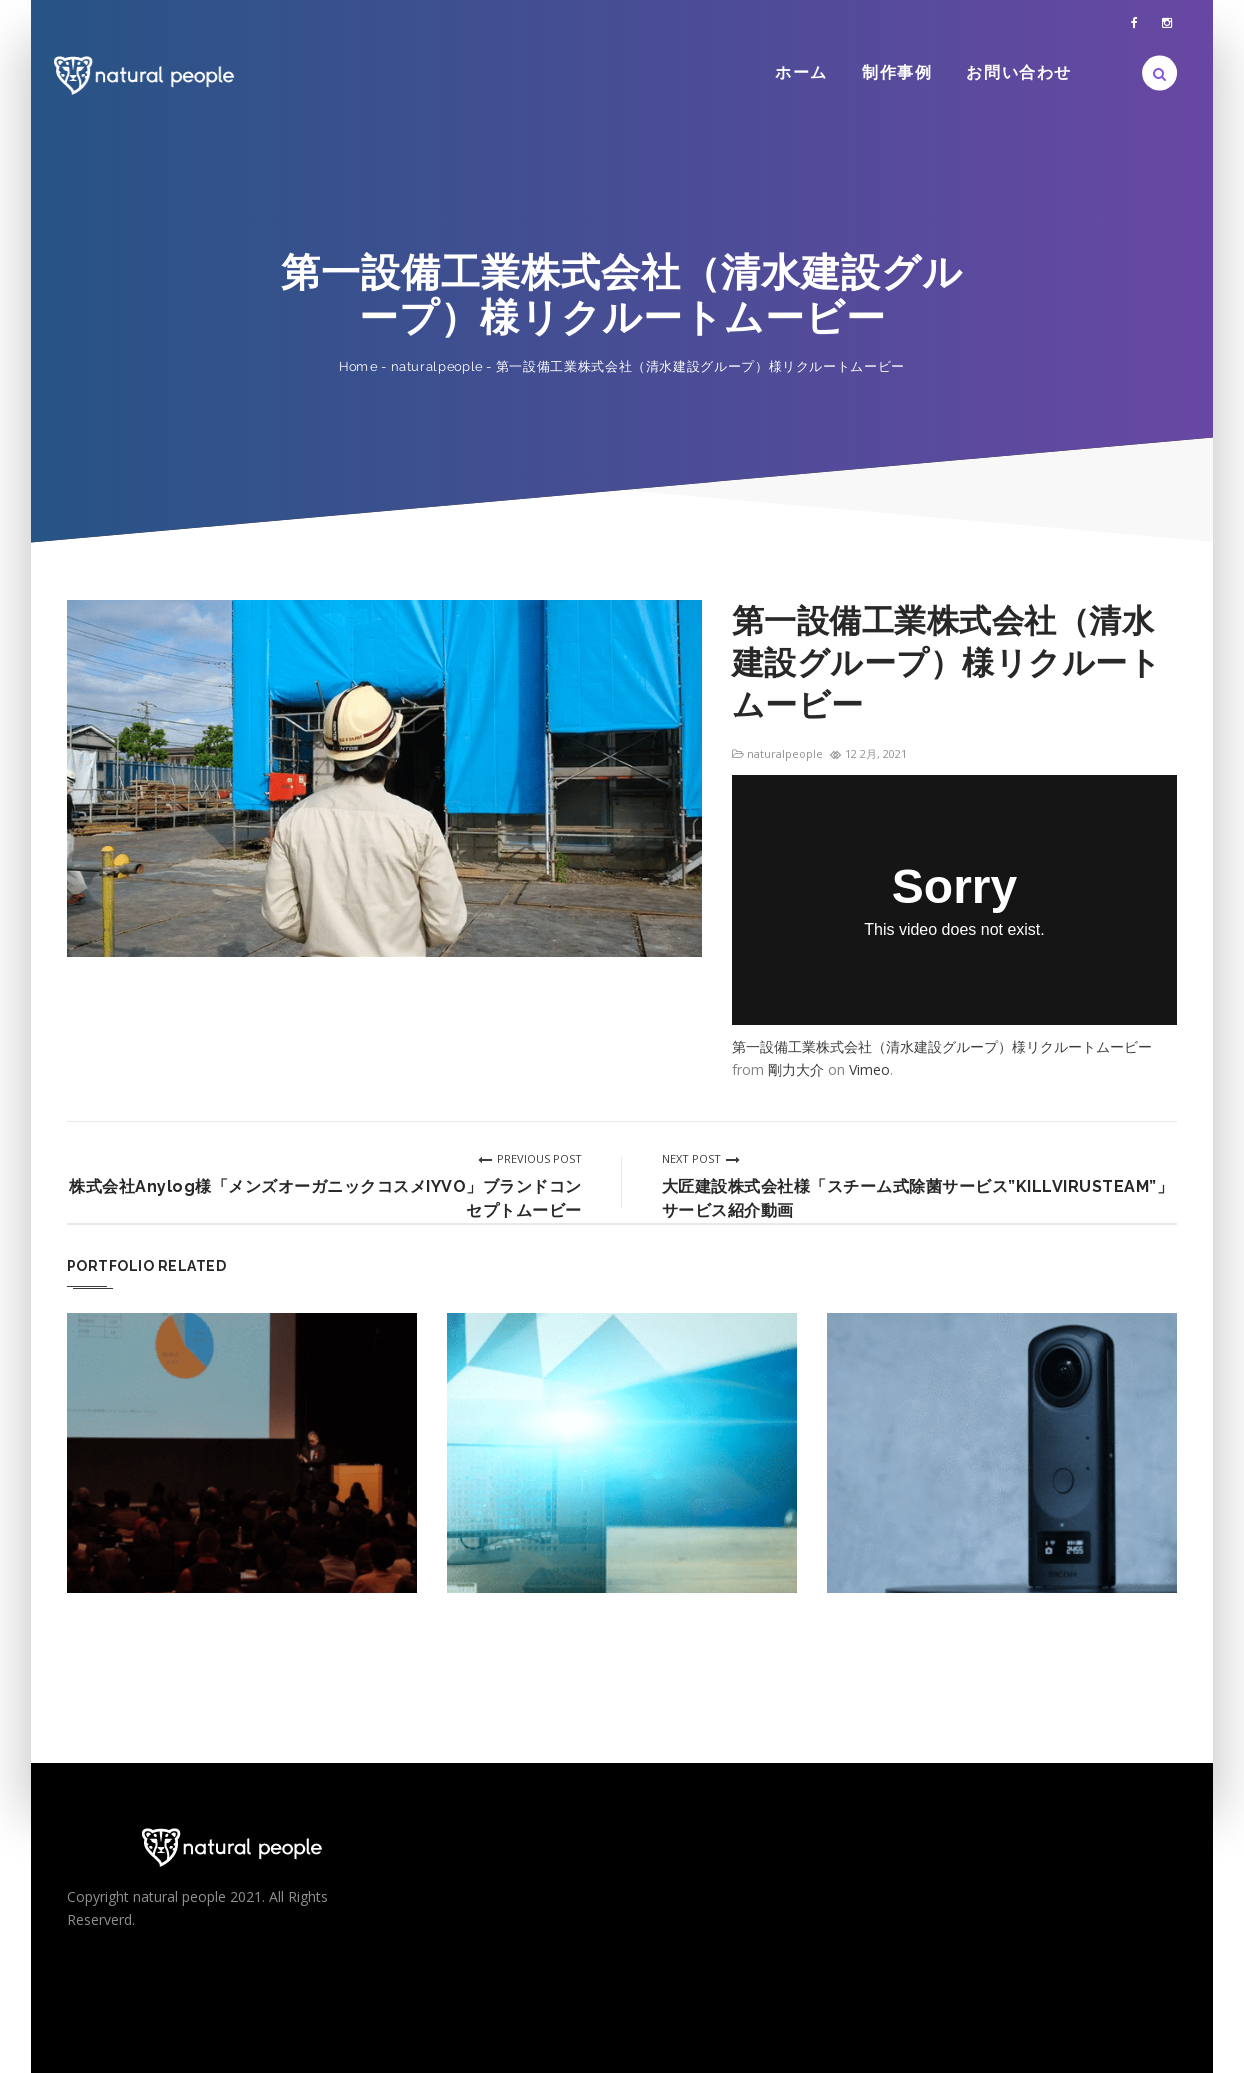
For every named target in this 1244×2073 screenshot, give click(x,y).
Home (358, 366)
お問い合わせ (1019, 72)
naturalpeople (437, 366)
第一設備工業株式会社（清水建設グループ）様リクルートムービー (942, 1046)
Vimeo (869, 1069)
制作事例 (897, 72)
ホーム (801, 72)
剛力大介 (796, 1069)
